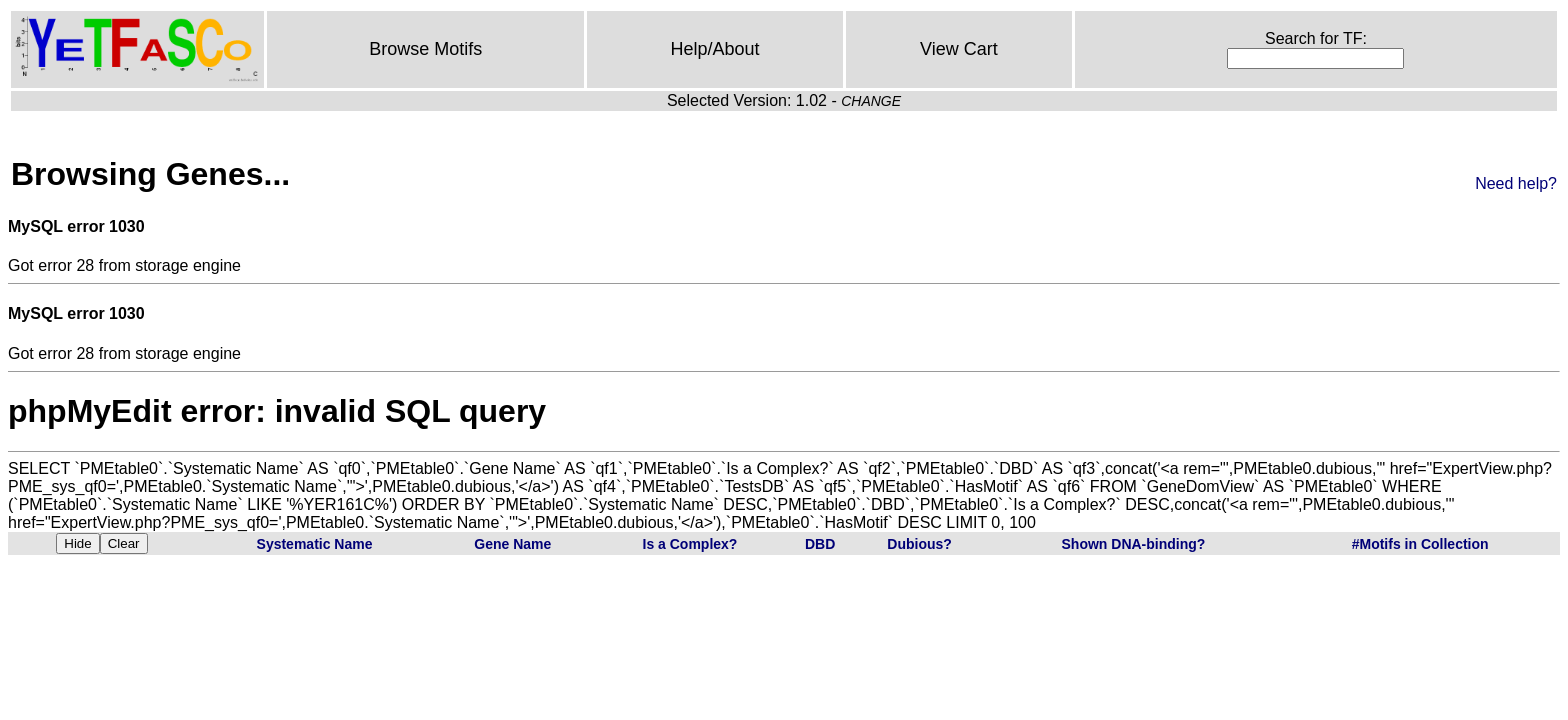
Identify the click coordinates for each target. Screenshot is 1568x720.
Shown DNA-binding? (1134, 544)
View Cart (959, 49)
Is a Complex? (690, 544)
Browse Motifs (425, 49)
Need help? (1516, 183)
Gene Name (512, 544)
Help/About (715, 49)
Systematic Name (315, 544)
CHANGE (871, 101)
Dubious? (919, 544)
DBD (820, 544)
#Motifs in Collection (1420, 544)
